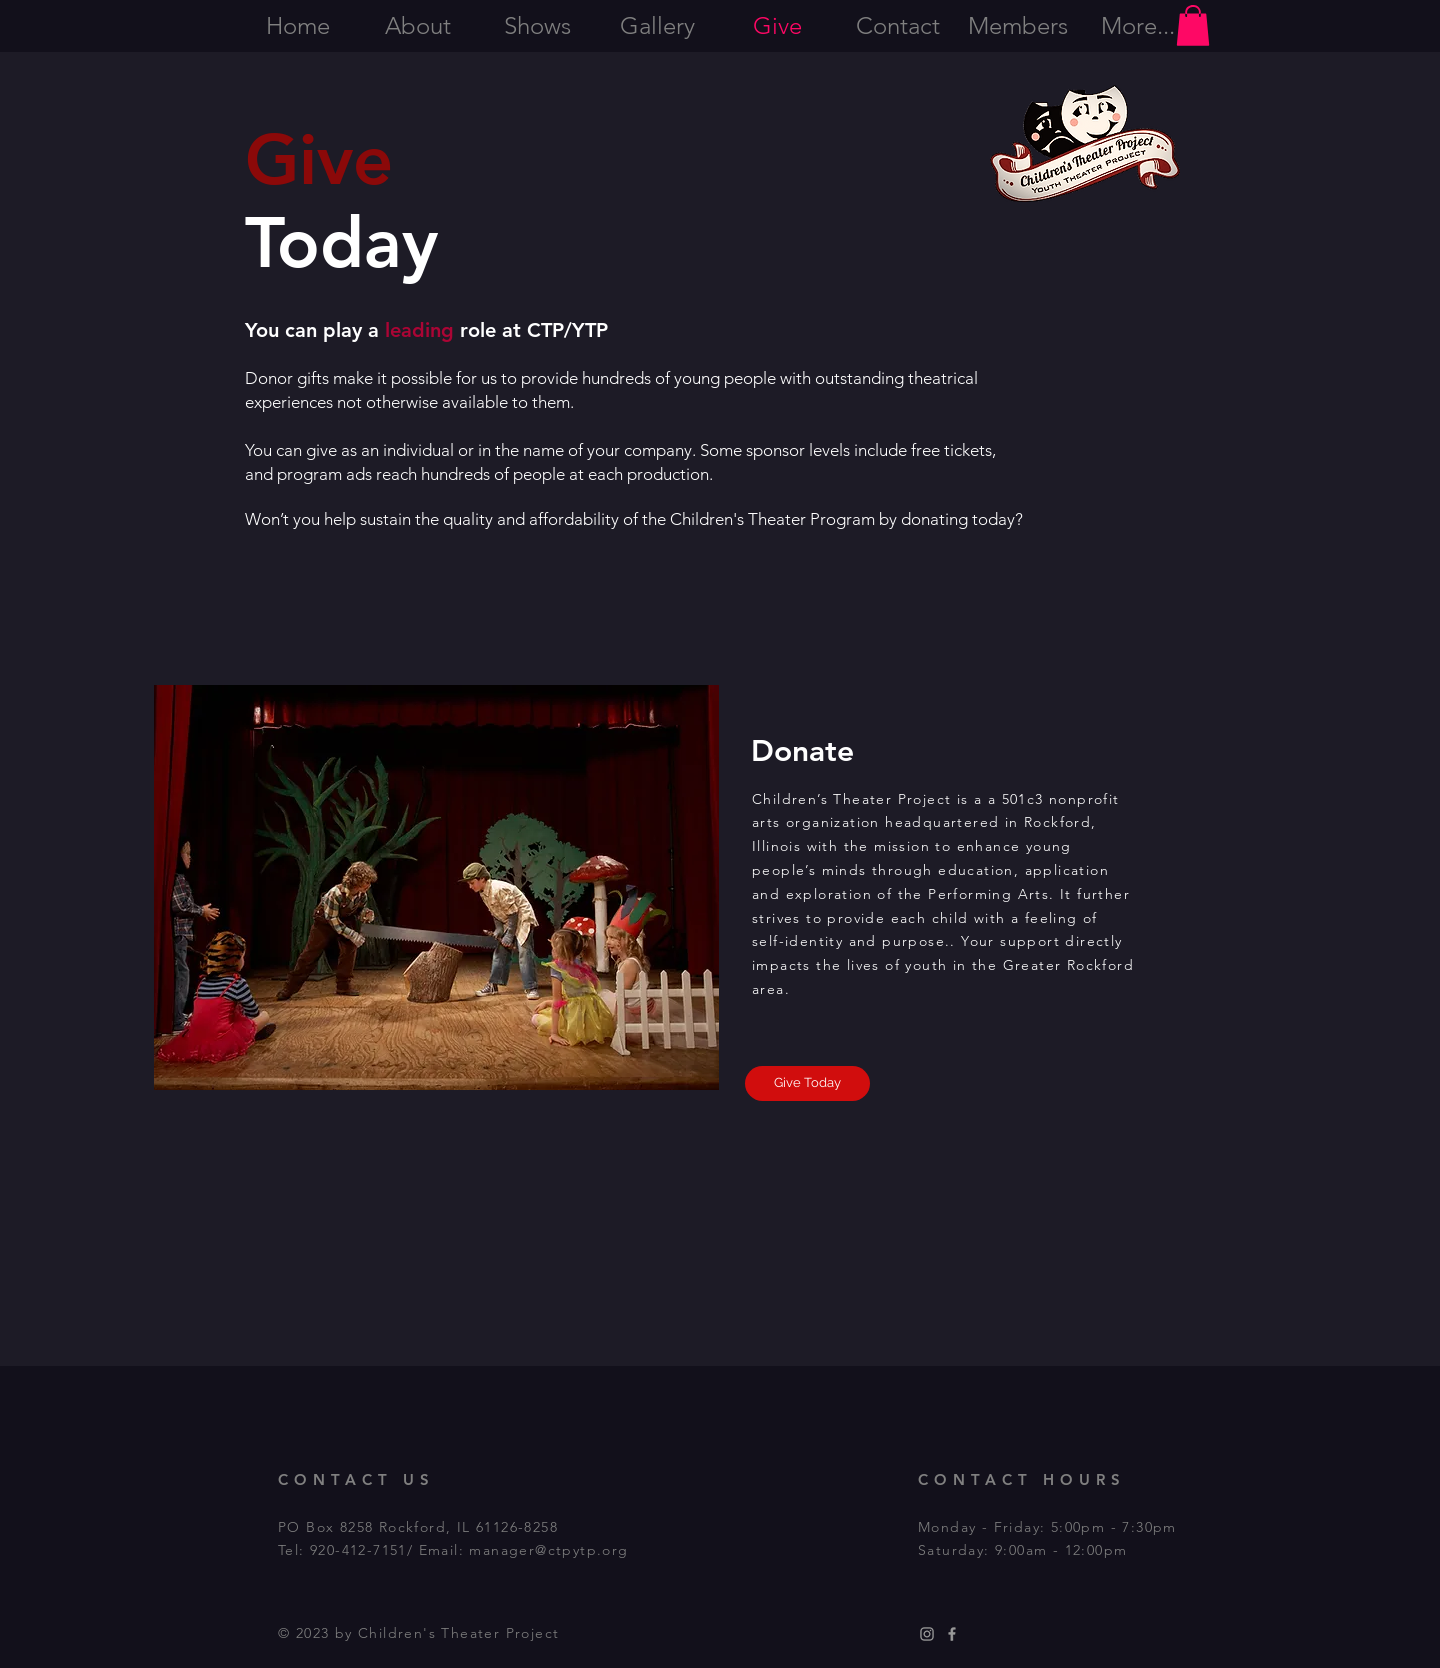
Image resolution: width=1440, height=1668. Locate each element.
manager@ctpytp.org (548, 1550)
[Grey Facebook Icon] (952, 1634)
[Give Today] (807, 1083)
